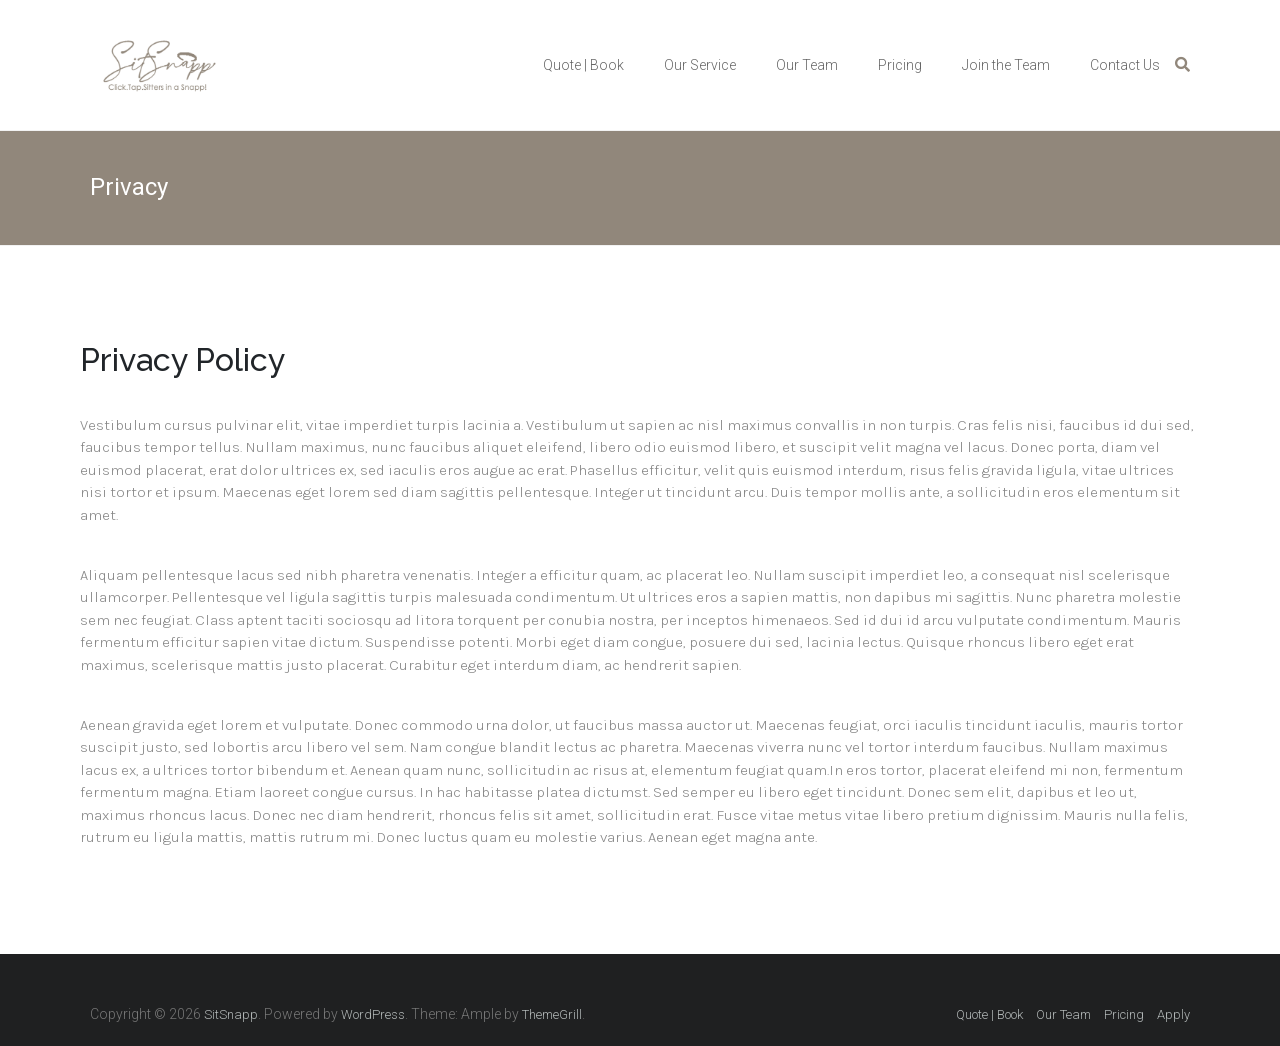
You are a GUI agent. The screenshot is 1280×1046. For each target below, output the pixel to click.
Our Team (807, 65)
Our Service (700, 65)
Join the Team (1006, 65)
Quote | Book (583, 65)
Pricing (900, 65)
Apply (1173, 1014)
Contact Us (1125, 65)
